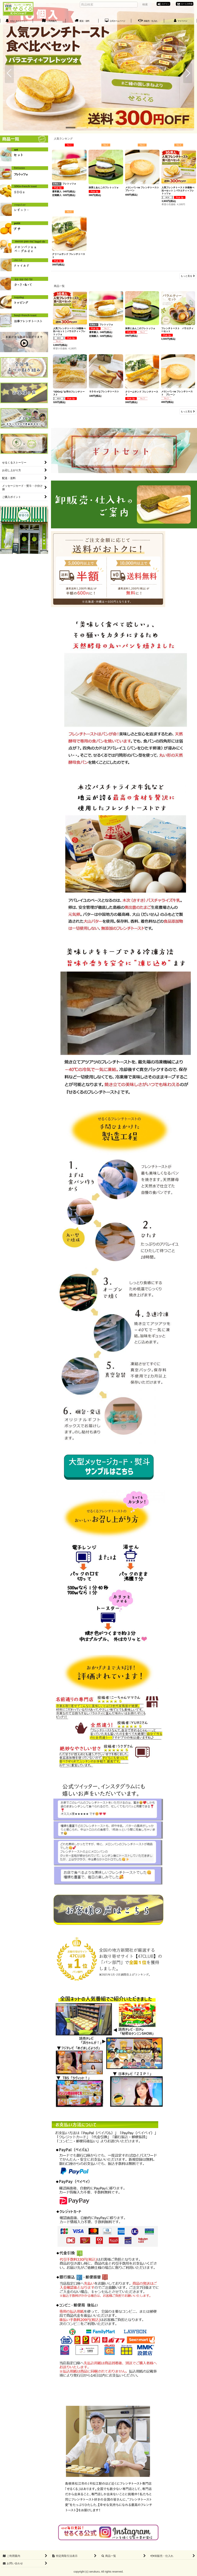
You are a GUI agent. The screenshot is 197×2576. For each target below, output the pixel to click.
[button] (9, 73)
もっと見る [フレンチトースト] (188, 411)
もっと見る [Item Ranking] (188, 276)
